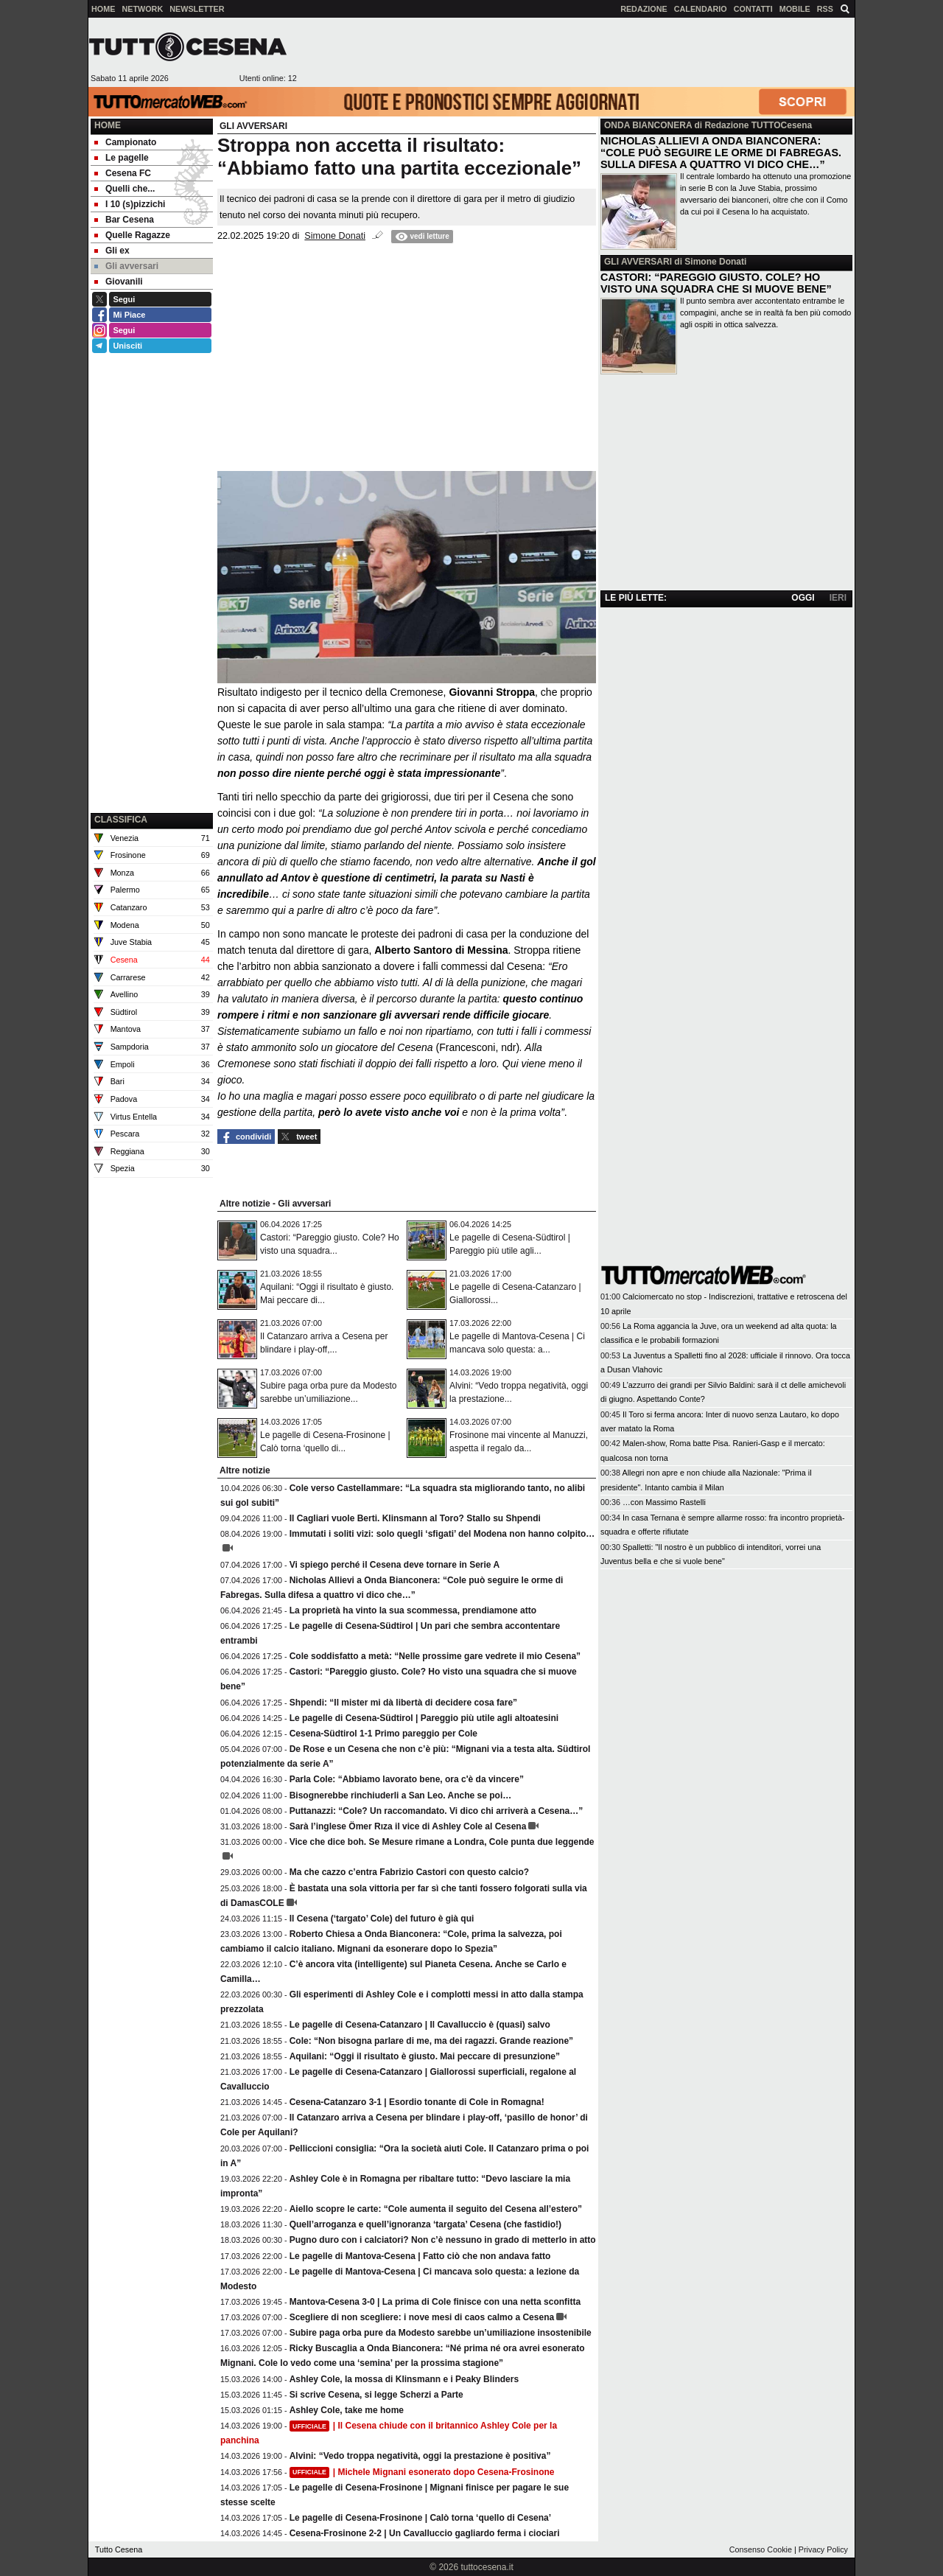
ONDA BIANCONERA (648, 125)
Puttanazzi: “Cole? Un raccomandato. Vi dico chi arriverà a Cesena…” (436, 1811)
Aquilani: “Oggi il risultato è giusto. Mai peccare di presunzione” (425, 2056)
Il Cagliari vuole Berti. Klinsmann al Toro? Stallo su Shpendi (415, 1518)
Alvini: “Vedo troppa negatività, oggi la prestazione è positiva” (420, 2456)
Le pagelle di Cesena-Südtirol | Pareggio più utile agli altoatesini (424, 1718)
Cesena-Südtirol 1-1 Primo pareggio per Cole (383, 1733)
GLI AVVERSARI (638, 261)
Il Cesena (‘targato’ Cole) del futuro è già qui (382, 1918)
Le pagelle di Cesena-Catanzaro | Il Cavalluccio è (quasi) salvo (420, 2025)
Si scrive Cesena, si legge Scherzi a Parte (376, 2395)
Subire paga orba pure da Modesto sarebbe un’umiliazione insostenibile (441, 2333)
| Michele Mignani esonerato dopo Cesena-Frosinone (422, 2472)
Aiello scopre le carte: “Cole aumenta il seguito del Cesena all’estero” (436, 2209)
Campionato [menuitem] (125, 142)
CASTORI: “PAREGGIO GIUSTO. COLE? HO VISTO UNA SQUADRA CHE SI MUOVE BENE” (716, 283)
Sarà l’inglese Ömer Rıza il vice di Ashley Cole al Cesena (408, 1826)
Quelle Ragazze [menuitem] (132, 235)
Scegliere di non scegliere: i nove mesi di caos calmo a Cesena (422, 2317)
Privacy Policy (823, 2549)
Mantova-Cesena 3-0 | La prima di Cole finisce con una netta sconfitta (435, 2302)
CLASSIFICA (120, 819)
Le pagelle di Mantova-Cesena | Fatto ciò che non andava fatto (420, 2256)
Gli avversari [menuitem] (126, 266)
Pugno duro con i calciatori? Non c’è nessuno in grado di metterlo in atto (443, 2240)
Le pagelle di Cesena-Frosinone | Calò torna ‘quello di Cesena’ (420, 2518)
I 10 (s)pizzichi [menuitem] (129, 204)
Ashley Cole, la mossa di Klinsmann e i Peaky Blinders (404, 2379)
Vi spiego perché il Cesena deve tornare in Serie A (394, 1565)
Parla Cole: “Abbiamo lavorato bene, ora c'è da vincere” (407, 1779)
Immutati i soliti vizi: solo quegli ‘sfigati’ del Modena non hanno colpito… (442, 1534)
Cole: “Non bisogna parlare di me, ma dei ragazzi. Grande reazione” (431, 2041)
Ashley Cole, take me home (347, 2410)
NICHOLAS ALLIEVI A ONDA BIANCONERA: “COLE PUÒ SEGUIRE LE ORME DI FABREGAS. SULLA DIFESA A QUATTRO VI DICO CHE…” (720, 152)
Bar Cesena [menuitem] (124, 219)
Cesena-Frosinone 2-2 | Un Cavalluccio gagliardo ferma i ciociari (425, 2533)
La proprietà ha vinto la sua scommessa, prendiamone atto (413, 1610)
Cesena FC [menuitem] (122, 173)
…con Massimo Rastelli (664, 1502)
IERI (838, 598)
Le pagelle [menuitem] (121, 158)
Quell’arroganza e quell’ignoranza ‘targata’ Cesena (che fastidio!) (425, 2224)
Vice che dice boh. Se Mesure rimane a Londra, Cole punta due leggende (442, 1842)
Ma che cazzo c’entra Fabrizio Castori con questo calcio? (409, 1872)
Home (107, 125)
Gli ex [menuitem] (112, 250)
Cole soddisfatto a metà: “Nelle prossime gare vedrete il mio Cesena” (435, 1656)
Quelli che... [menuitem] (124, 189)
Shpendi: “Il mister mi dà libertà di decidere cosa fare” (403, 1702)
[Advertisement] (575, 52)
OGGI (802, 598)
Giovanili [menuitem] (118, 281)
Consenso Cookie (760, 2549)
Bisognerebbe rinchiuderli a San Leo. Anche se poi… (401, 1795)
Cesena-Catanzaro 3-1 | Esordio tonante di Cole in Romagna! (417, 2102)
